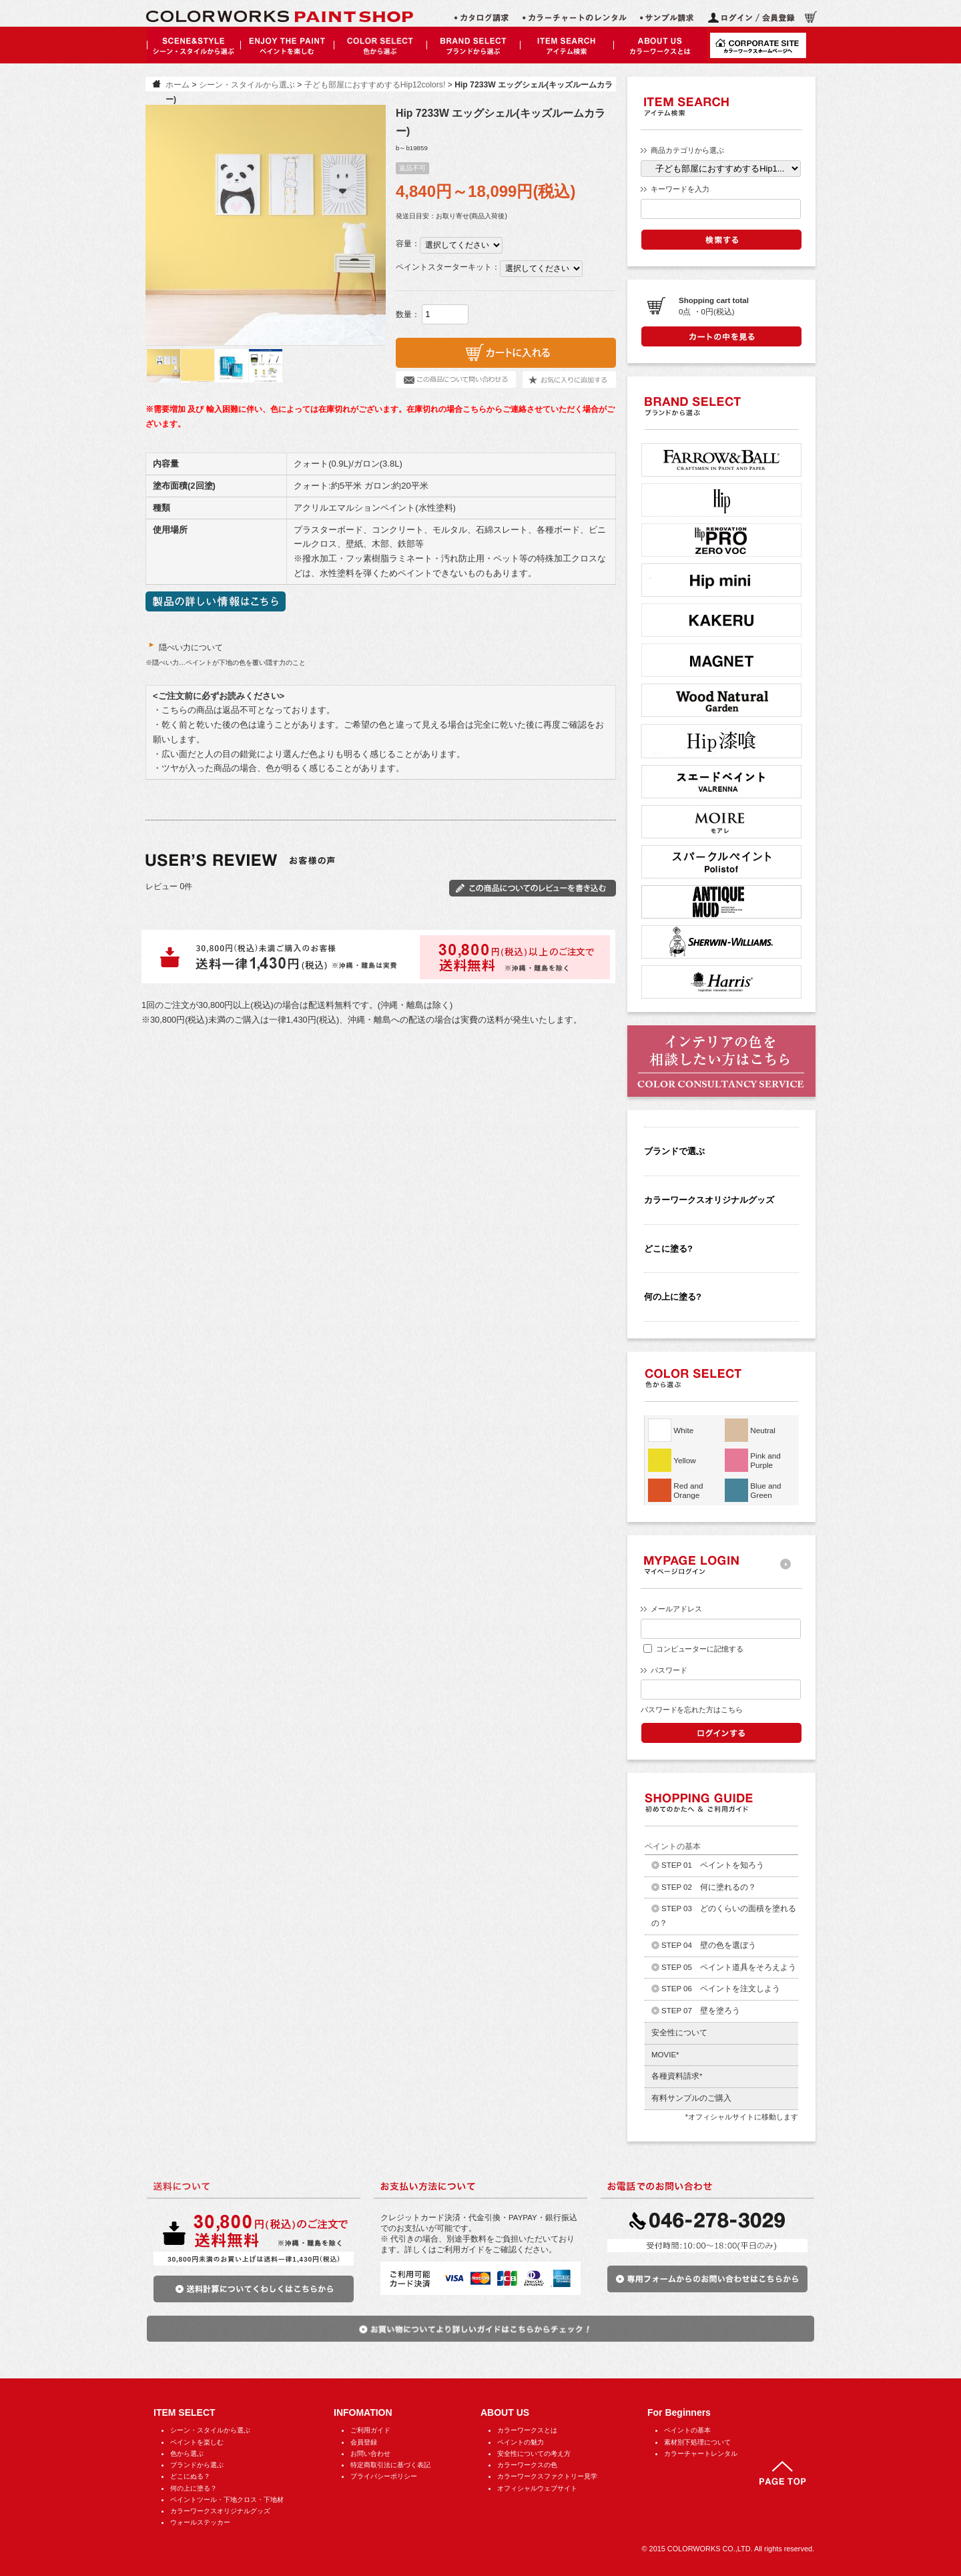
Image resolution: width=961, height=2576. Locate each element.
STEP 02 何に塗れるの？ (708, 1887)
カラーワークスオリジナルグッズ (709, 1200)
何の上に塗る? (672, 1297)
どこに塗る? (668, 1249)
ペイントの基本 (687, 2430)
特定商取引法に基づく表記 (390, 2465)
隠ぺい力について (184, 647)
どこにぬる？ (190, 2476)
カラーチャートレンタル (700, 2453)
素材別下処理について (697, 2442)
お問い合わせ (370, 2453)
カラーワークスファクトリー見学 (547, 2476)
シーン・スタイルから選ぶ (247, 84)
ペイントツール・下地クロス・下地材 (227, 2499)
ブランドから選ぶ (197, 2465)
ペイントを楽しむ (197, 2442)
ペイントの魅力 (520, 2442)
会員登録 (363, 2442)
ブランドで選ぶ (674, 1151)
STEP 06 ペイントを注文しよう (720, 1989)
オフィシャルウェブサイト (537, 2488)
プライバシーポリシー (383, 2476)
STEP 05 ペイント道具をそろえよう (728, 1967)
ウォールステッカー (200, 2522)
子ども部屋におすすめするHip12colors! (375, 84)
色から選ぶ (187, 2453)
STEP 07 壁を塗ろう (700, 2011)
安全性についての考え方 (534, 2453)
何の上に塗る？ (193, 2488)
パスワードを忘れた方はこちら (691, 1710)
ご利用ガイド (370, 2430)
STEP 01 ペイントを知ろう (712, 1865)
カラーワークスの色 (527, 2465)
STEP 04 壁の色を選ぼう (708, 1945)
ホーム (178, 84)
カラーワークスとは (527, 2430)
